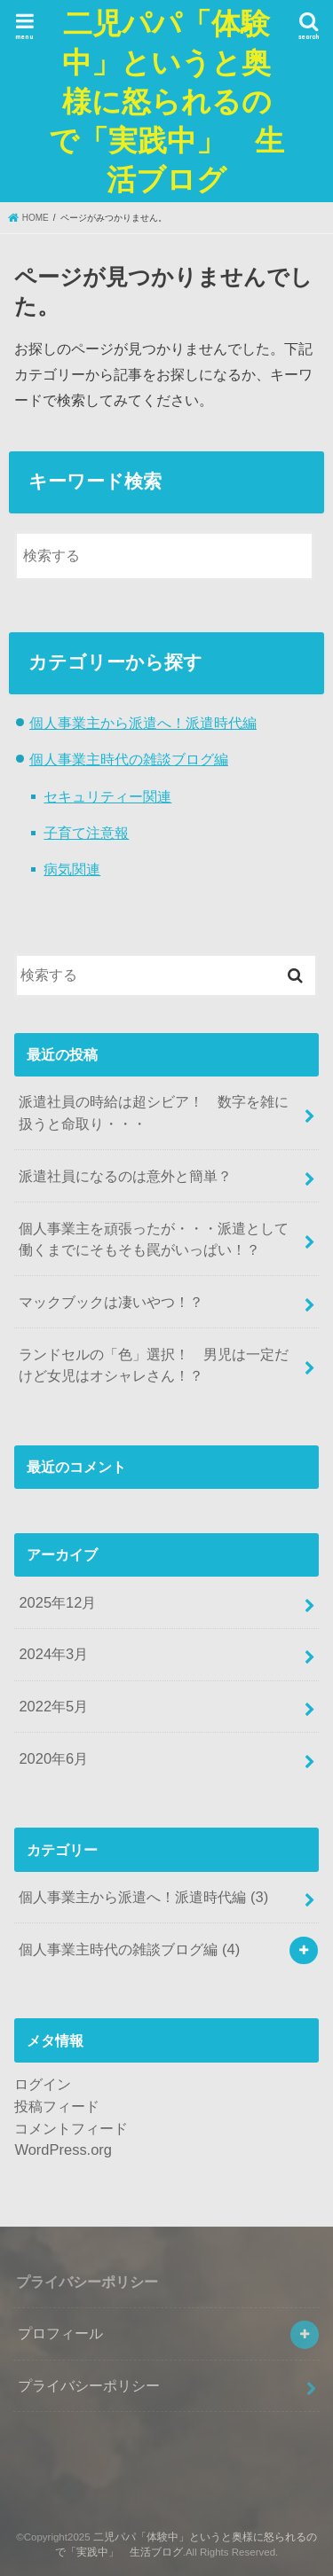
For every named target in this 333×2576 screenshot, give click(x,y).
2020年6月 (53, 1758)
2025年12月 (57, 1602)
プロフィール (60, 2333)
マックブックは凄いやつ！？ (111, 1302)
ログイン (42, 2084)
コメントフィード (71, 2128)
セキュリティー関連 (107, 796)
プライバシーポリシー (89, 2385)
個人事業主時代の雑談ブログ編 (128, 759)
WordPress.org (63, 2149)
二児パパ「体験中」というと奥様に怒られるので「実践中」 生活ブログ (166, 100)
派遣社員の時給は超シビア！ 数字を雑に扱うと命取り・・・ (154, 1112)
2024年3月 (53, 1654)
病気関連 (72, 869)
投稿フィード (56, 2106)
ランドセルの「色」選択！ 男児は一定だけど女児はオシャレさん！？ (154, 1365)
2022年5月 (53, 1706)
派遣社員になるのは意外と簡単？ (125, 1176)
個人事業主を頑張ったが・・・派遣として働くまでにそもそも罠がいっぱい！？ (154, 1239)
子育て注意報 (86, 833)
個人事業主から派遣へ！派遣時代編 (143, 723)
